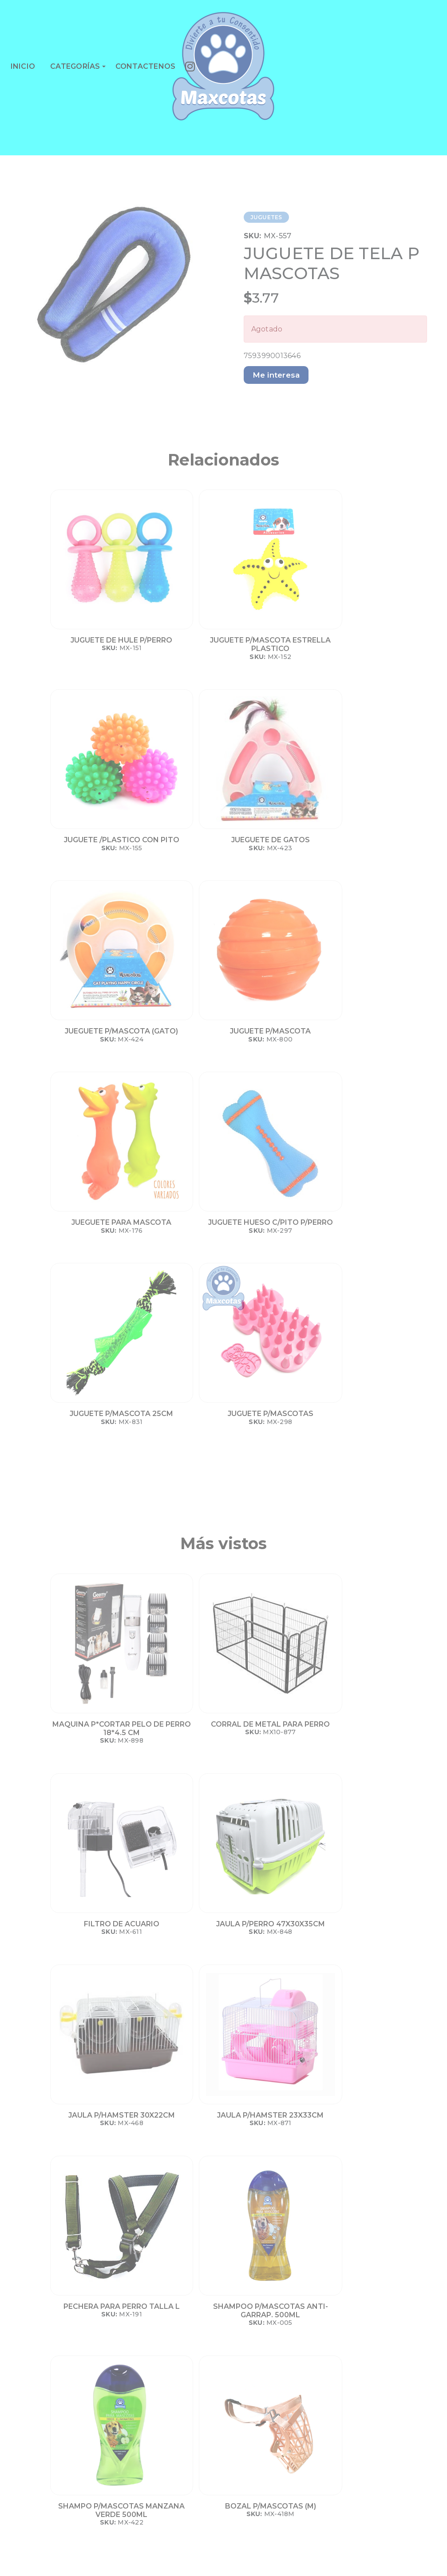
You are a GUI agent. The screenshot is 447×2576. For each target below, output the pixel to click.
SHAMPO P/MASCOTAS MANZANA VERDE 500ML (93, 1788)
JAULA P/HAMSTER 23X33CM (182, 1570)
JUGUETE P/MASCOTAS (182, 1044)
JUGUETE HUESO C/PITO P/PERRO (361, 844)
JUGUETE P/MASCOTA (182, 840)
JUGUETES (266, 217)
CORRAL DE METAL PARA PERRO (182, 1362)
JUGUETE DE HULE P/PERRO (93, 644)
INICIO (23, 66)
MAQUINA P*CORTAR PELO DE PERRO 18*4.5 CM (92, 1367)
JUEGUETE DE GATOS (361, 640)
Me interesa (276, 375)
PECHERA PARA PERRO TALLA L (272, 1570)
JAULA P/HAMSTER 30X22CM (93, 1570)
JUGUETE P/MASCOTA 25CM (92, 1044)
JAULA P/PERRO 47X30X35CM (361, 1362)
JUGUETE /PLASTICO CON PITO (271, 644)
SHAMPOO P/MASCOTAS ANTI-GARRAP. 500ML (361, 1575)
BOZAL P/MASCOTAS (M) (182, 1779)
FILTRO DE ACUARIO (271, 1358)
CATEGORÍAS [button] (75, 66)
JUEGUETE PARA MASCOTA (272, 844)
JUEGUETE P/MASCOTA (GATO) (92, 844)
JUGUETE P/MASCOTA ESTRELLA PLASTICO (182, 644)
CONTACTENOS (145, 66)
